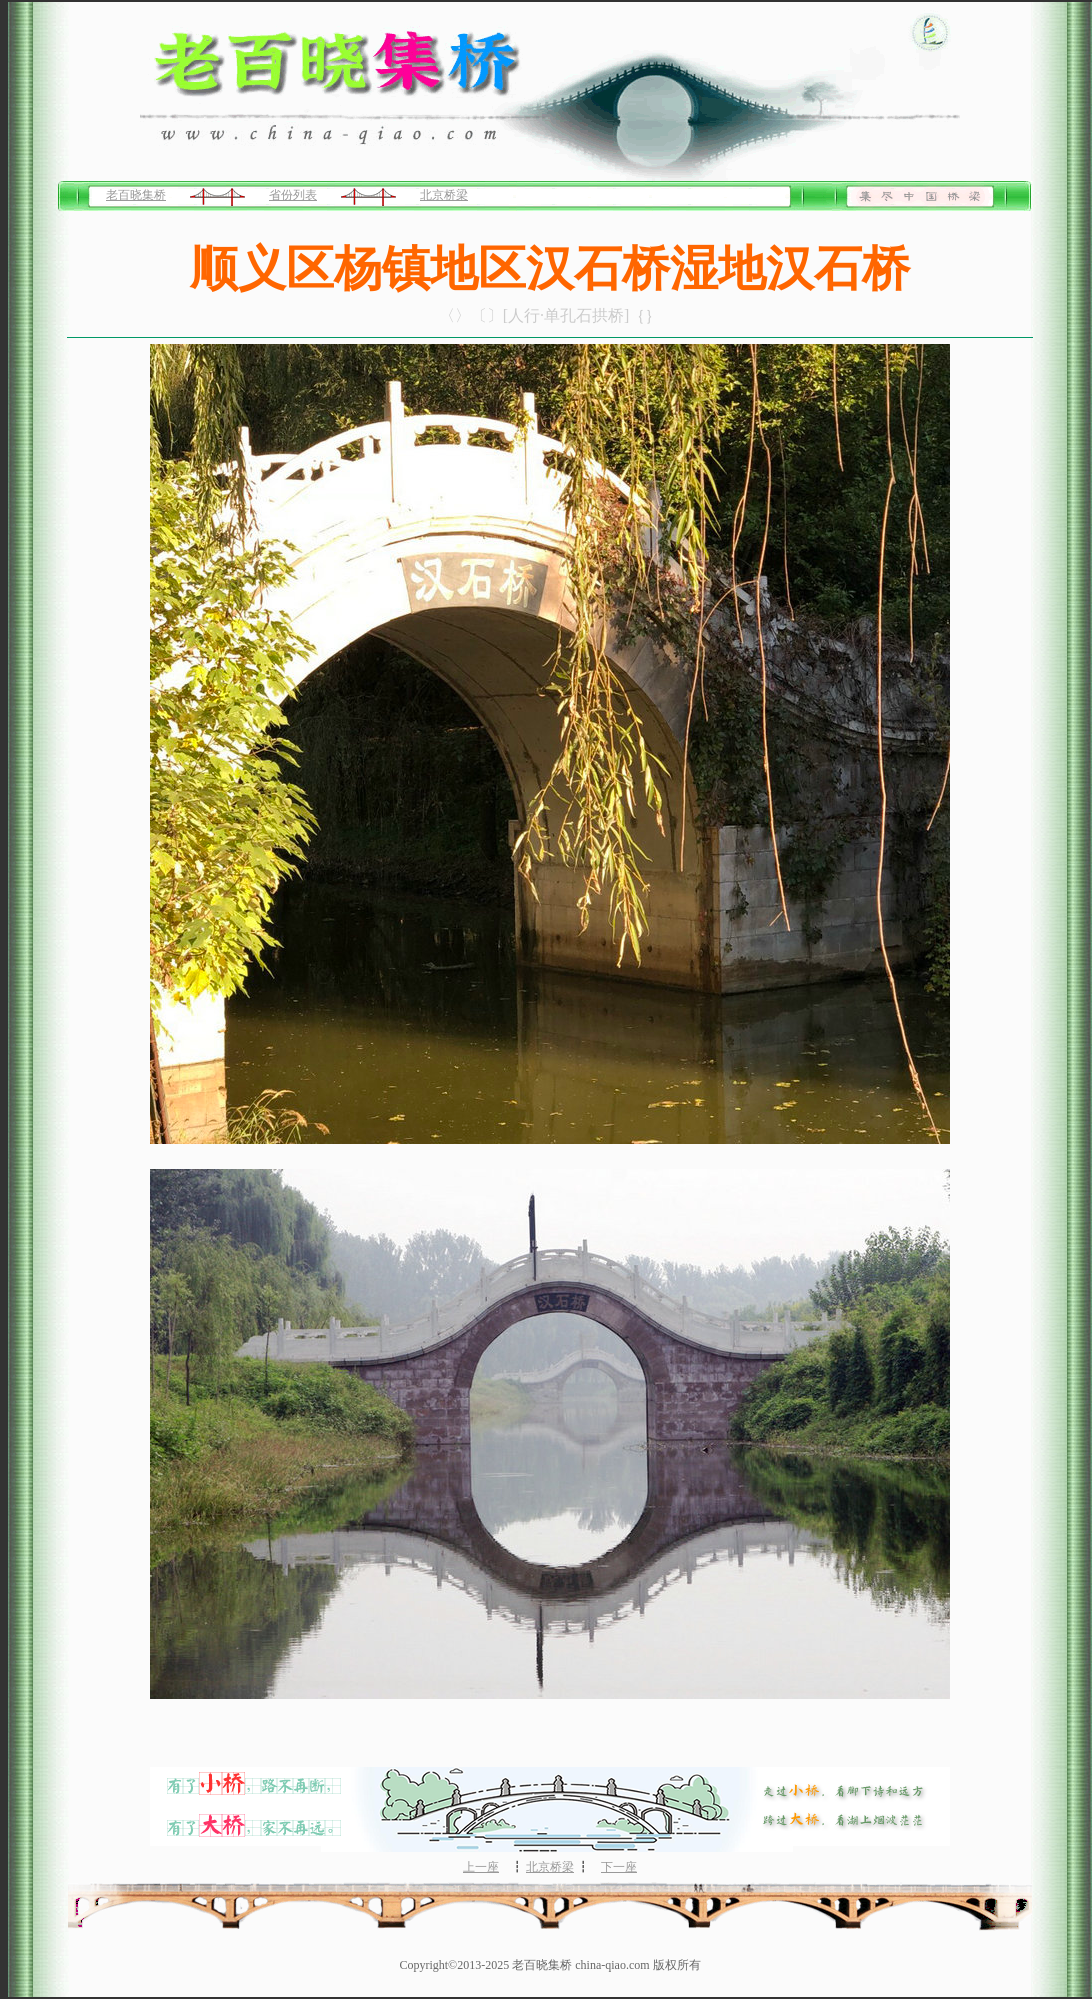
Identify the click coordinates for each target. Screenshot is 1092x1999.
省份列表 (293, 195)
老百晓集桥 (136, 195)
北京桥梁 (444, 195)
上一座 (481, 1867)
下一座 (619, 1867)
